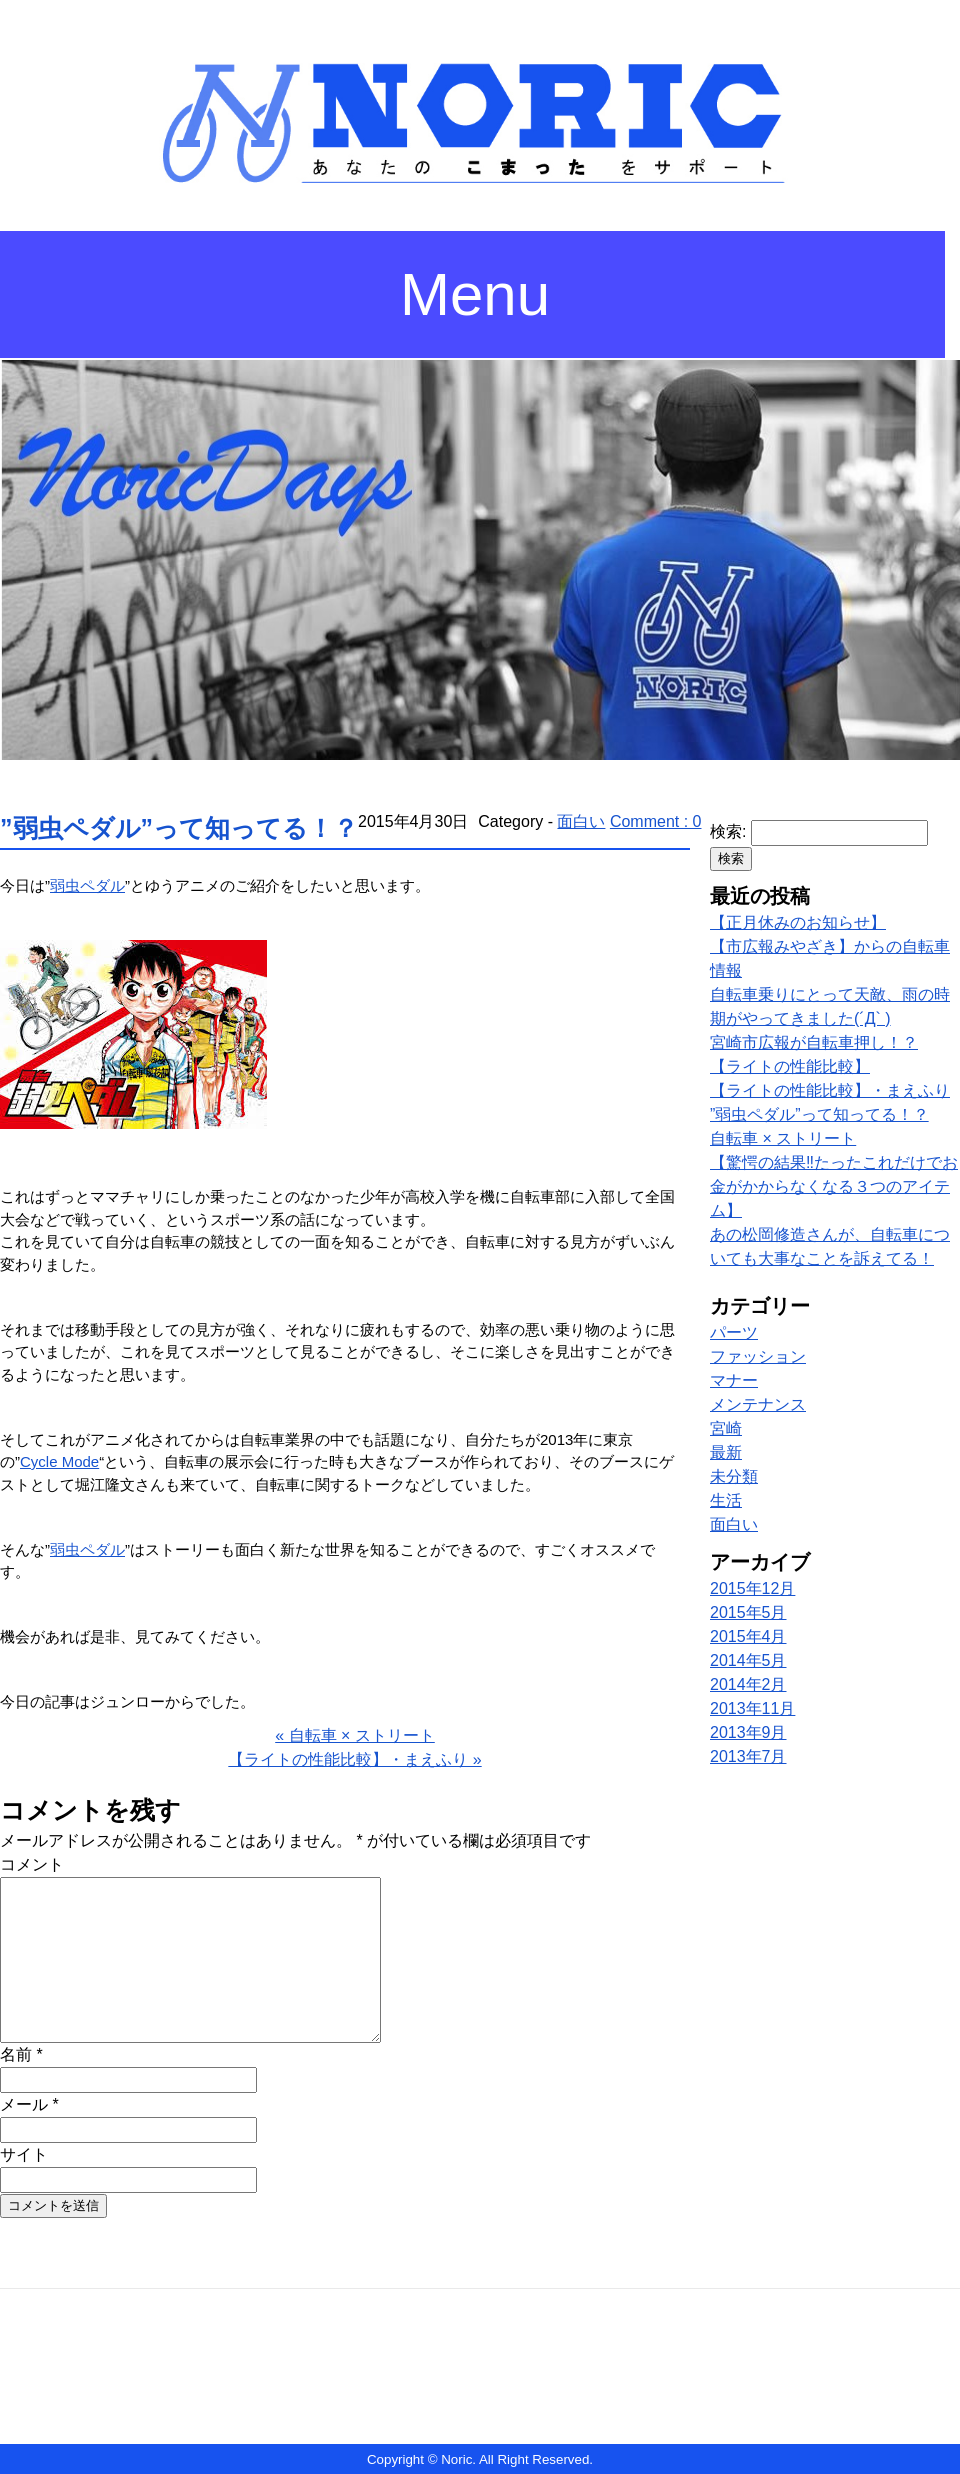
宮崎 (726, 1428)
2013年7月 (748, 1756)
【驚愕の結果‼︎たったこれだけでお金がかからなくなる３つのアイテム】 (834, 1186)
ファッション (758, 1356)
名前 (21, 2054)
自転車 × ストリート (783, 1138)
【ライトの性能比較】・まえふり (830, 1090)
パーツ (734, 1332)
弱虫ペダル (87, 885)
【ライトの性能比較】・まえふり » (354, 1759)
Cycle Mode (59, 1461)
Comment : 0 (656, 821)
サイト (24, 2154)
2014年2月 (748, 1684)
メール (29, 2104)
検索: (728, 831)
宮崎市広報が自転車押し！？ (814, 1042)
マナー (734, 1380)
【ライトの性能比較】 (790, 1066)
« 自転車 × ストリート (355, 1735)
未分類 (734, 1476)
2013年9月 (748, 1732)
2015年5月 (748, 1612)
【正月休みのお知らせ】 (798, 922)
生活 (726, 1500)
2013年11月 (752, 1708)
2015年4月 (748, 1636)
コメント (32, 1864)
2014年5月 (748, 1660)
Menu (475, 294)
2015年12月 (752, 1588)
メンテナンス (758, 1404)
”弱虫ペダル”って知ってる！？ (179, 828)
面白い (581, 821)
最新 (726, 1452)
